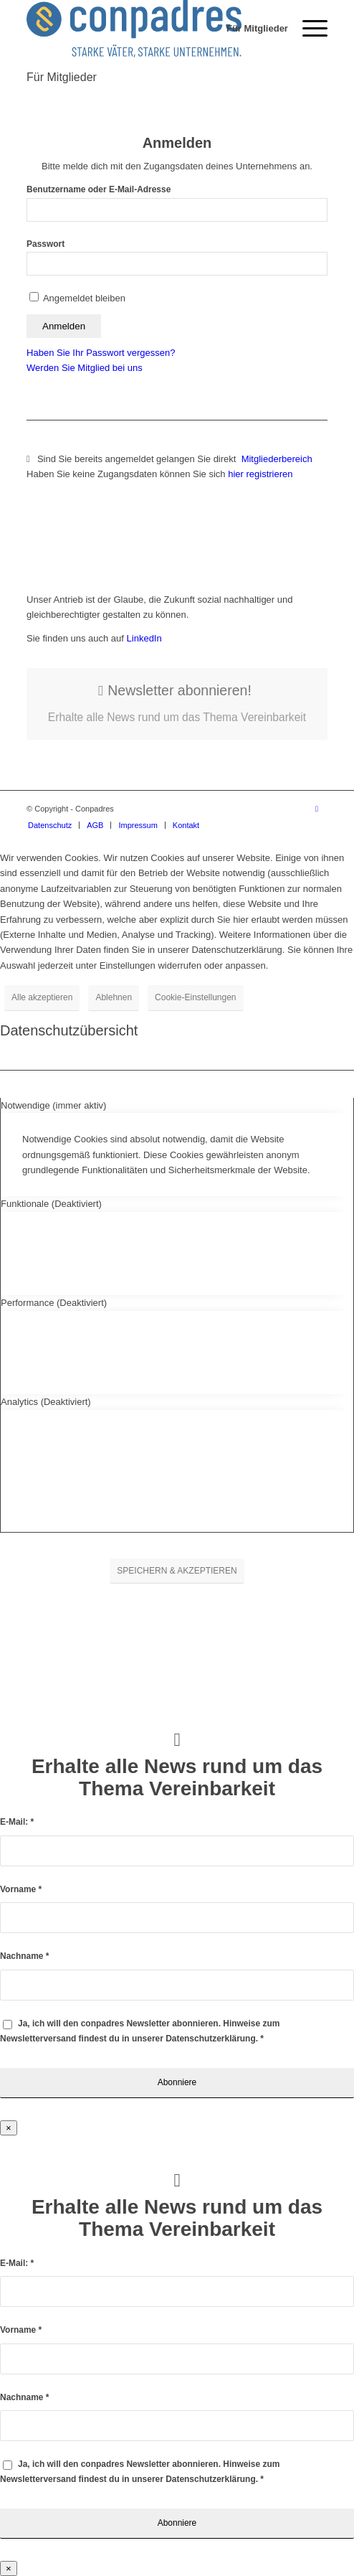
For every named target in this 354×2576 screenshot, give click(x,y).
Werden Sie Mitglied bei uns (85, 367)
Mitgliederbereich (278, 458)
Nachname (24, 1956)
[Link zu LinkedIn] (316, 808)
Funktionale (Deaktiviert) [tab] (51, 1203)
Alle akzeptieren (41, 997)
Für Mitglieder (62, 77)
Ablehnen (113, 997)
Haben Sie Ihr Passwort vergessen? (101, 352)
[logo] (147, 28)
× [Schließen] (8, 2128)
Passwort (45, 244)
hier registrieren (260, 474)
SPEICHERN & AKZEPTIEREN (176, 1571)
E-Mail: (17, 1822)
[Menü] (307, 28)
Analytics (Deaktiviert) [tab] (46, 1401)
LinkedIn (143, 638)
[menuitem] (250, 28)
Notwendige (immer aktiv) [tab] (53, 1105)
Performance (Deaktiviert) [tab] (54, 1302)
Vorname (21, 1889)
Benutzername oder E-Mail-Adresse (99, 189)
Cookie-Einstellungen (195, 997)
